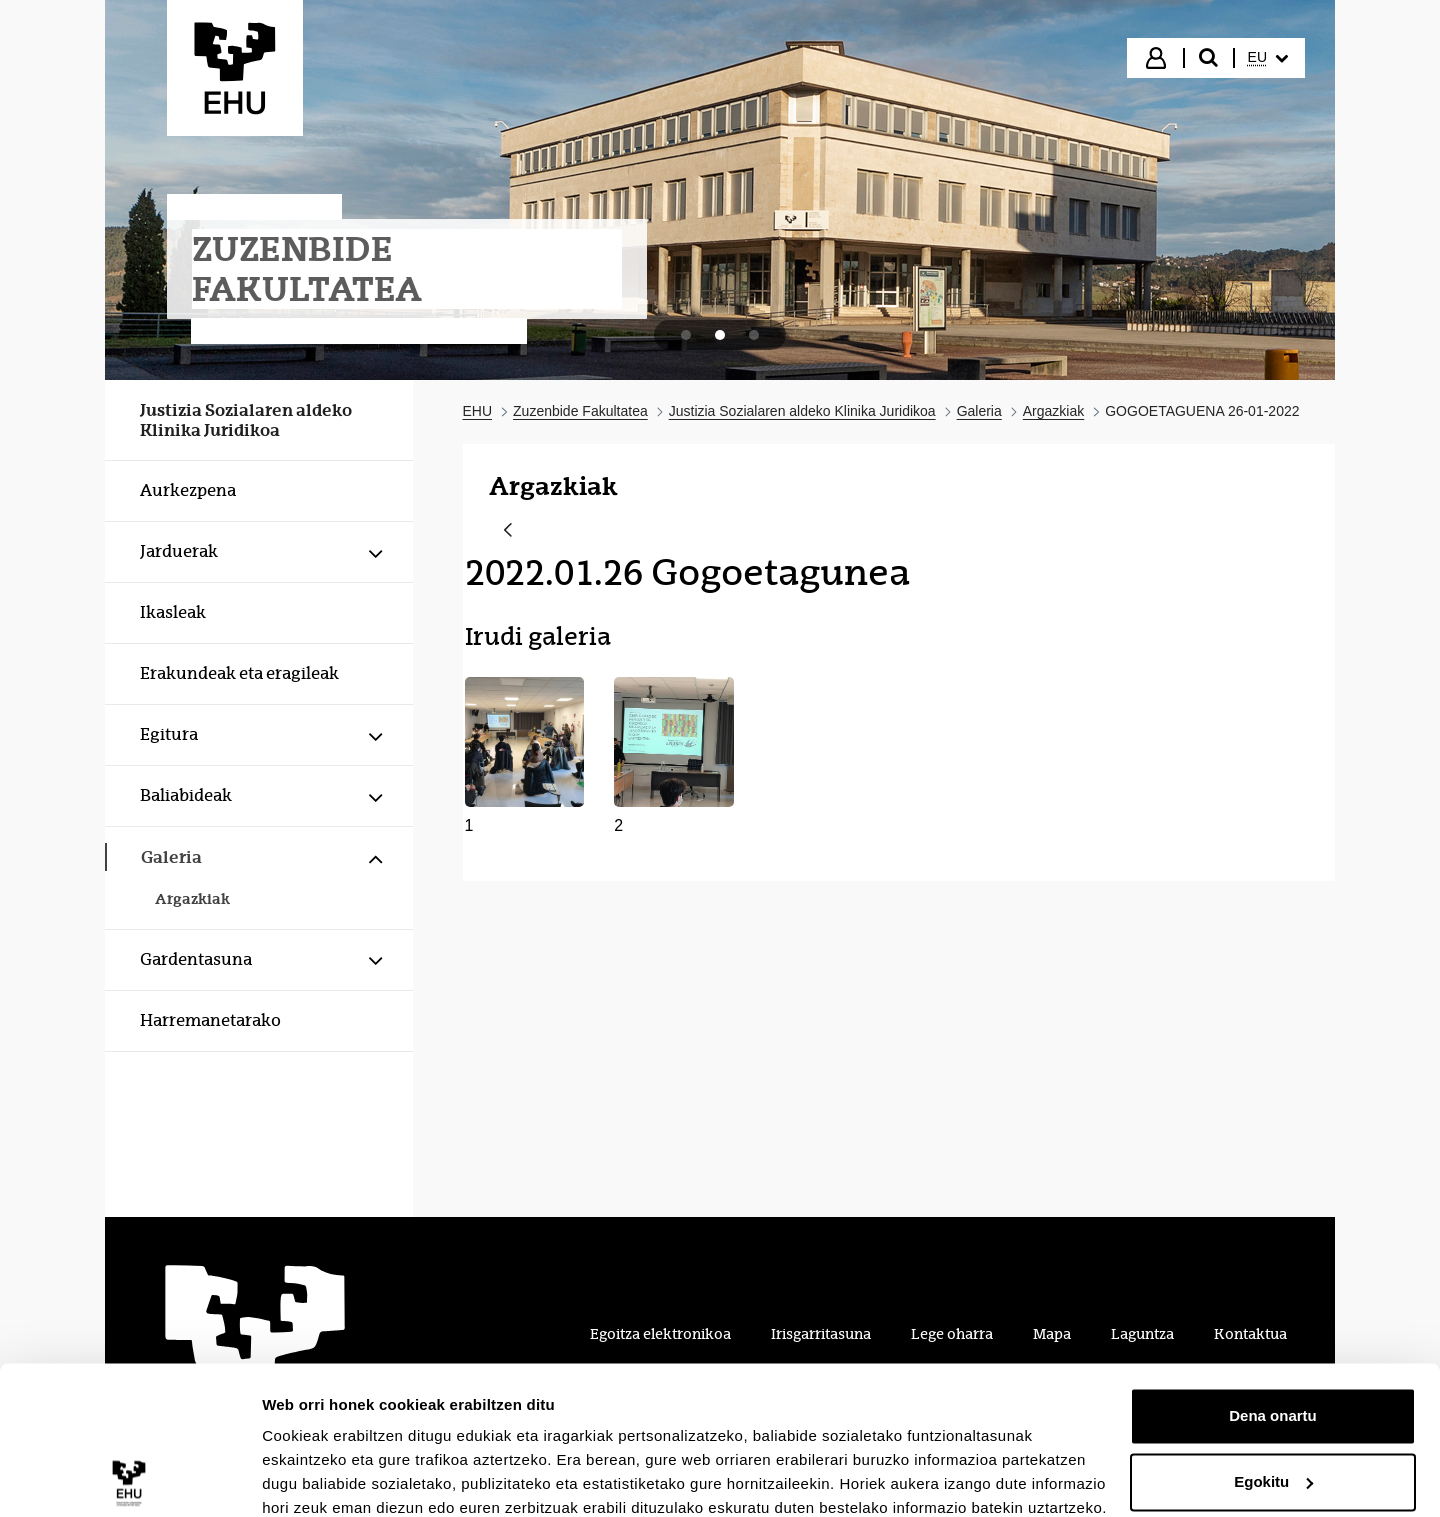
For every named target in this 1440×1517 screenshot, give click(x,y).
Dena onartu (1273, 1330)
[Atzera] (508, 531)
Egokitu (1273, 1395)
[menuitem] (1268, 58)
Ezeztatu (1273, 1461)
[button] (525, 757)
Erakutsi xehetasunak (340, 1477)
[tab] (686, 335)
